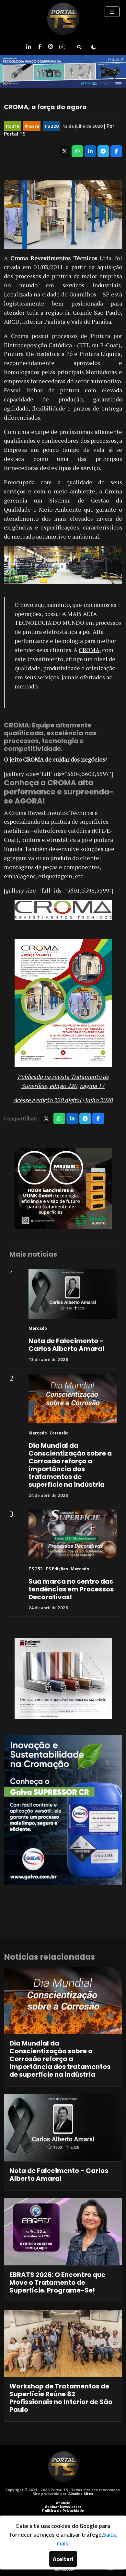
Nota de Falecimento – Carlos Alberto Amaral (66, 1344)
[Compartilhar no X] (64, 151)
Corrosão (59, 1432)
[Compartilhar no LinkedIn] (90, 151)
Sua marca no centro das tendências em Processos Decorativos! (71, 1589)
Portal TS (15, 133)
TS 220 (51, 126)
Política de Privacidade (63, 2510)
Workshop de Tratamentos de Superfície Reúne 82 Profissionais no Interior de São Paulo (60, 2398)
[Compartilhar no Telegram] (103, 151)
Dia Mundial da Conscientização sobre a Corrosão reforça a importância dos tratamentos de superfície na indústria (70, 1465)
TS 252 (36, 1568)
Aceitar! (63, 2559)
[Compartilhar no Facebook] (116, 151)
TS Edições (56, 1568)
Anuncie (63, 2503)
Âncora (32, 126)
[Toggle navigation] (112, 12)
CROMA (89, 650)
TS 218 (12, 126)
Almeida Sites (80, 2494)
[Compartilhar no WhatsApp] (77, 151)
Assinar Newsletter (63, 2507)
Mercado (38, 1328)
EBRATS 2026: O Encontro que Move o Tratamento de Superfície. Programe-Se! (57, 2282)
